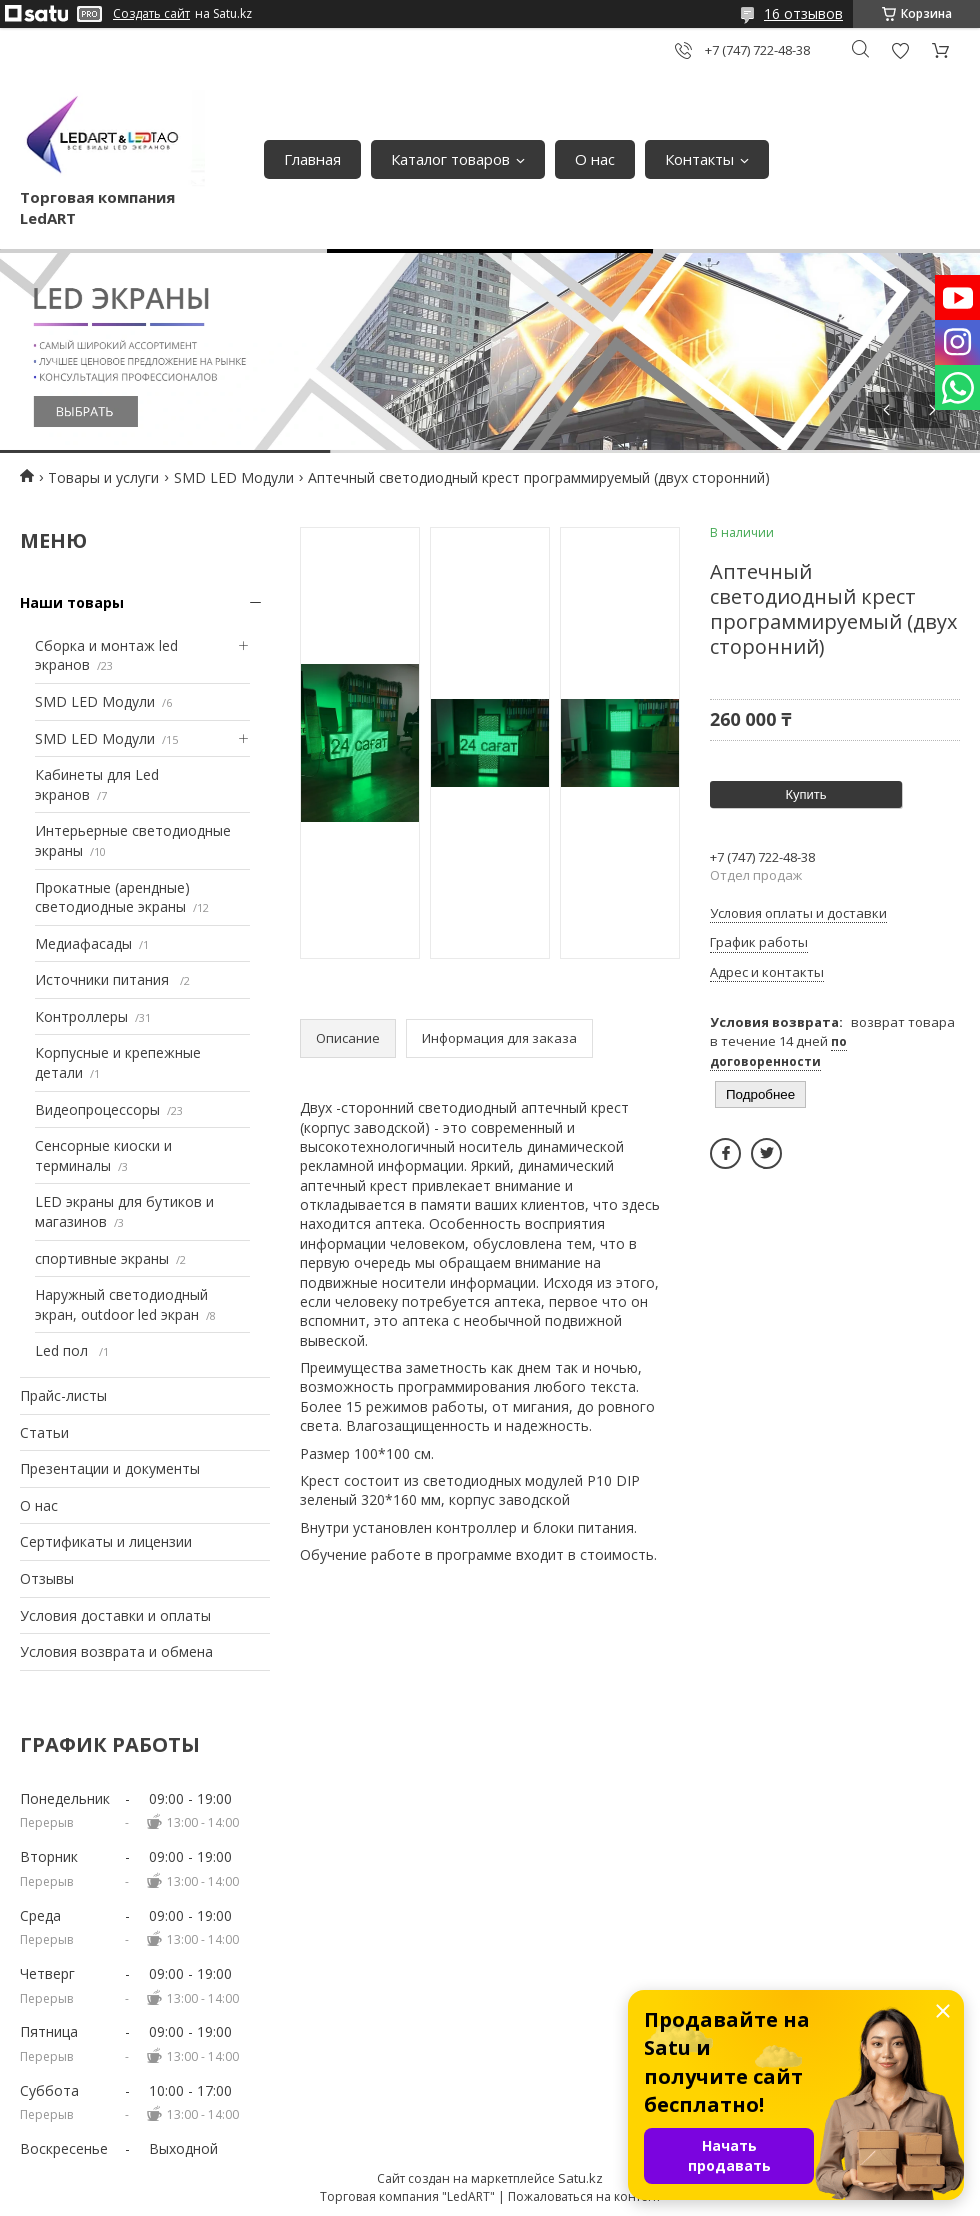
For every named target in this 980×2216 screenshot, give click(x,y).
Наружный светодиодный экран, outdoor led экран (121, 1304)
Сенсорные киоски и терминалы (103, 1155)
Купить (805, 794)
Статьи (44, 1432)
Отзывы (47, 1578)
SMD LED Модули (234, 477)
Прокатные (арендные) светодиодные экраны (112, 897)
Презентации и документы (110, 1468)
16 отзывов (803, 13)
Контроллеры (81, 1016)
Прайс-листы (63, 1395)
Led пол (63, 1350)
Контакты (699, 159)
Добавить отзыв (900, 50)
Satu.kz (580, 2178)
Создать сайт (151, 14)
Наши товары (72, 602)
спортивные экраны (102, 1258)
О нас (595, 159)
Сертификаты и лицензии (106, 1541)
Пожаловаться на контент (584, 2196)
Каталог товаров (450, 159)
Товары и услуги (103, 477)
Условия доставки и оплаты (115, 1615)
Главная (312, 159)
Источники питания (104, 979)
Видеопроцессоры (97, 1109)
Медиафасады (83, 943)
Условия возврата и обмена (116, 1651)
